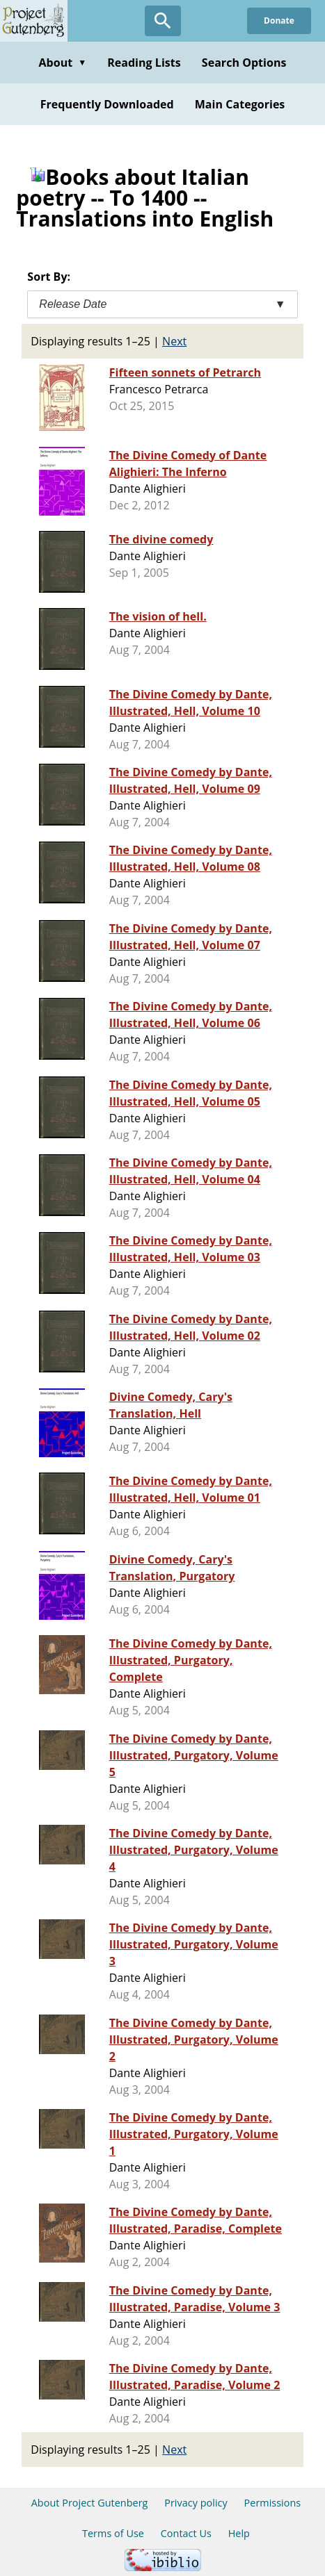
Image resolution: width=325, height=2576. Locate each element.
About (62, 62)
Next (174, 341)
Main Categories (240, 104)
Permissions (272, 2502)
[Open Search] (163, 21)
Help (239, 2533)
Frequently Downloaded (107, 104)
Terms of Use (113, 2533)
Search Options (244, 62)
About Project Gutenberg (89, 2502)
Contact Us (186, 2533)
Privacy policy (196, 2502)
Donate (279, 20)
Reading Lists (144, 62)
